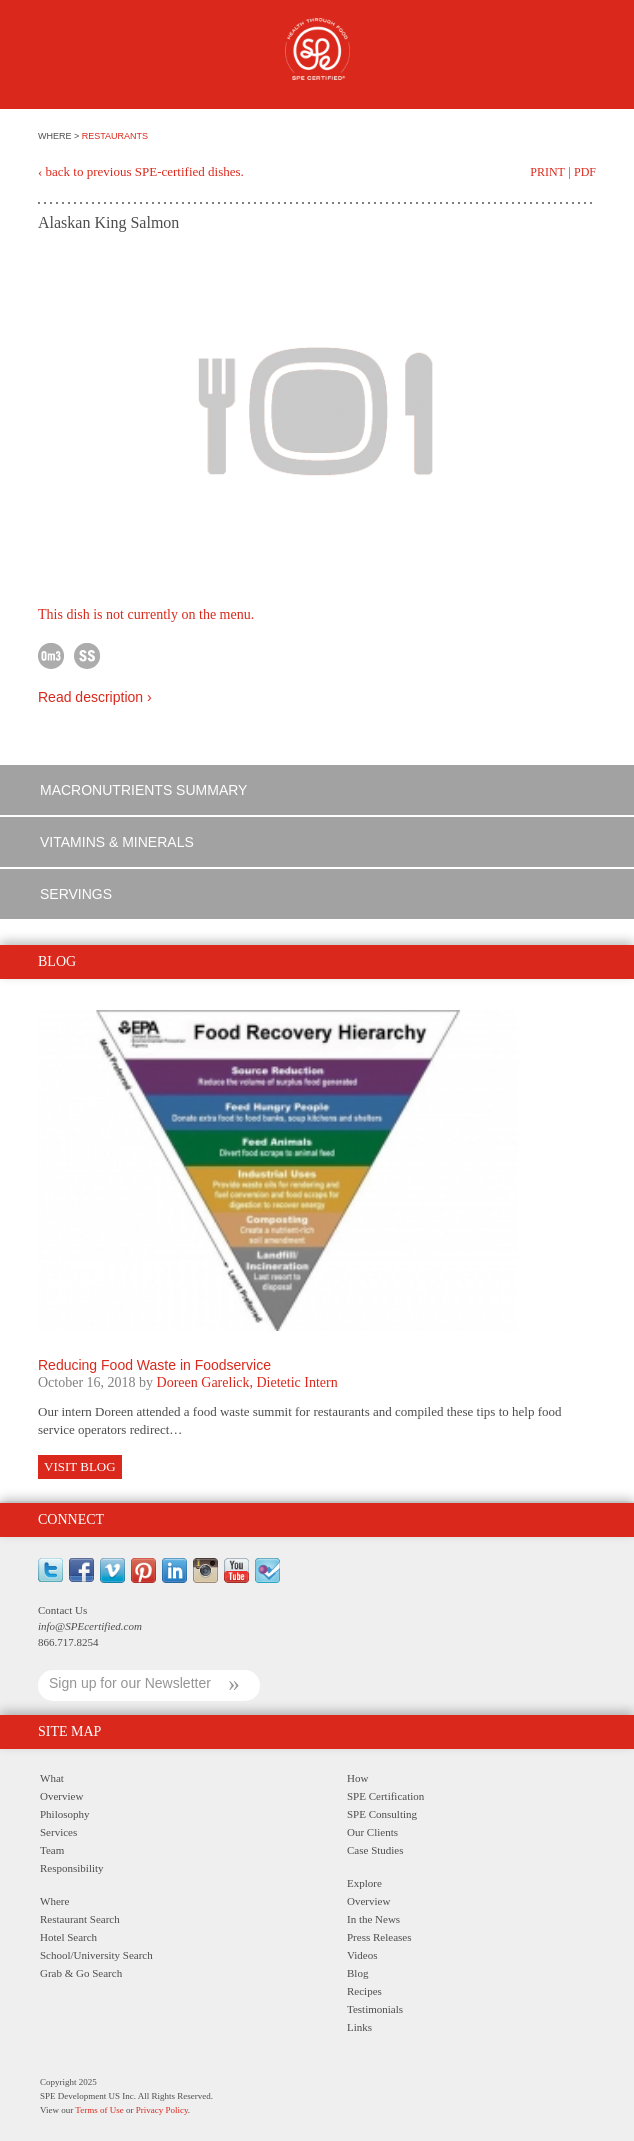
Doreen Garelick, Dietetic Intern (247, 1382)
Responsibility (72, 1868)
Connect (71, 1519)
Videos (362, 1955)
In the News (373, 1919)
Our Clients (372, 1832)
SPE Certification (385, 1796)
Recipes (364, 1991)
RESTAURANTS (115, 136)
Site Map (69, 1731)
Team (52, 1850)
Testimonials (375, 2009)
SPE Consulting (382, 1814)
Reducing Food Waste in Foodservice (154, 1365)
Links (359, 2027)
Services (58, 1832)
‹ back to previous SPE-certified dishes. (141, 171)
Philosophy (65, 1814)
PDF (585, 172)
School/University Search (96, 1955)
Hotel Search (68, 1937)
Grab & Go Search (81, 1973)
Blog (357, 1973)
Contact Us (62, 1610)
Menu (49, 57)
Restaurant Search (80, 1919)
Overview (61, 1796)
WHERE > (60, 136)
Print (547, 172)
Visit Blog (80, 1466)
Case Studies (375, 1850)
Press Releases (379, 1937)
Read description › (95, 697)
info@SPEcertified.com (90, 1626)
